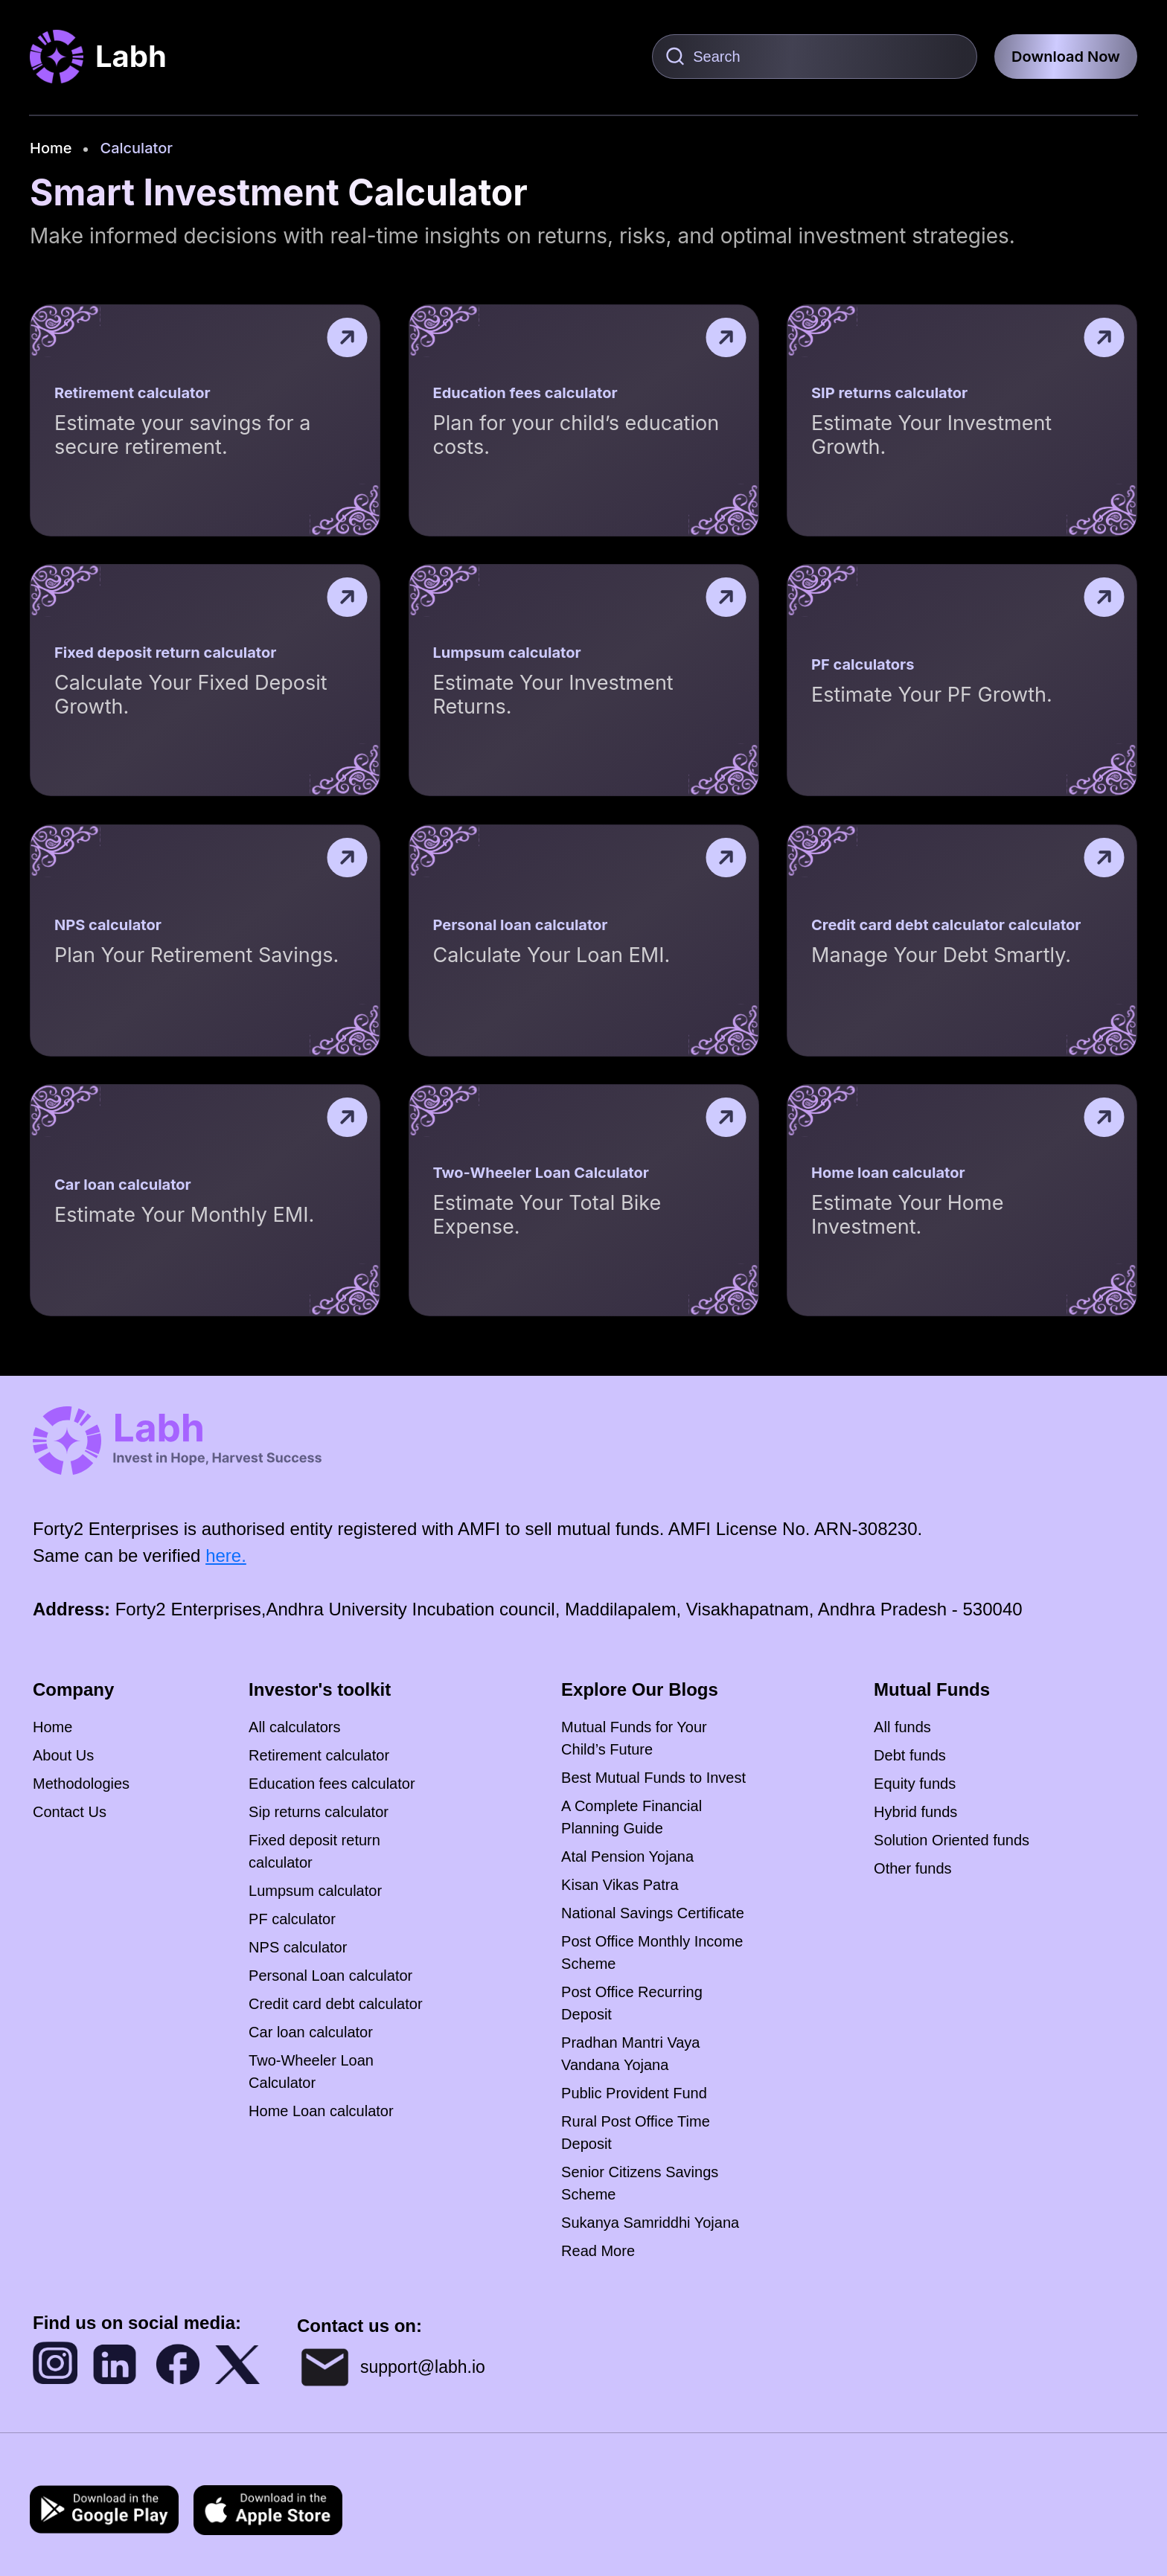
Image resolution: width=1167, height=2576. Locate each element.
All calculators (294, 1727)
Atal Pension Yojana (627, 1856)
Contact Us (69, 1812)
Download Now (1065, 56)
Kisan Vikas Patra (620, 1885)
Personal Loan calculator (330, 1975)
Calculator (136, 148)
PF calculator (292, 1919)
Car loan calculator (311, 2032)
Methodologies (81, 1783)
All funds (902, 1727)
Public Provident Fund (634, 2093)
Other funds (913, 1868)
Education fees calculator (332, 1783)
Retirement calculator (319, 1755)
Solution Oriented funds (951, 1840)
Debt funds (910, 1755)
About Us (63, 1755)
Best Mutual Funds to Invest (653, 1777)
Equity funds (915, 1783)
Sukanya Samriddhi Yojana (650, 2222)
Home (50, 148)
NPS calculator (298, 1947)
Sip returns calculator (319, 1812)
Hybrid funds (915, 1812)
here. (225, 1555)
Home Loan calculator (321, 2111)
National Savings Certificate (652, 1913)
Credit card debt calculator (335, 2004)
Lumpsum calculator (315, 1891)
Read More (598, 2251)
